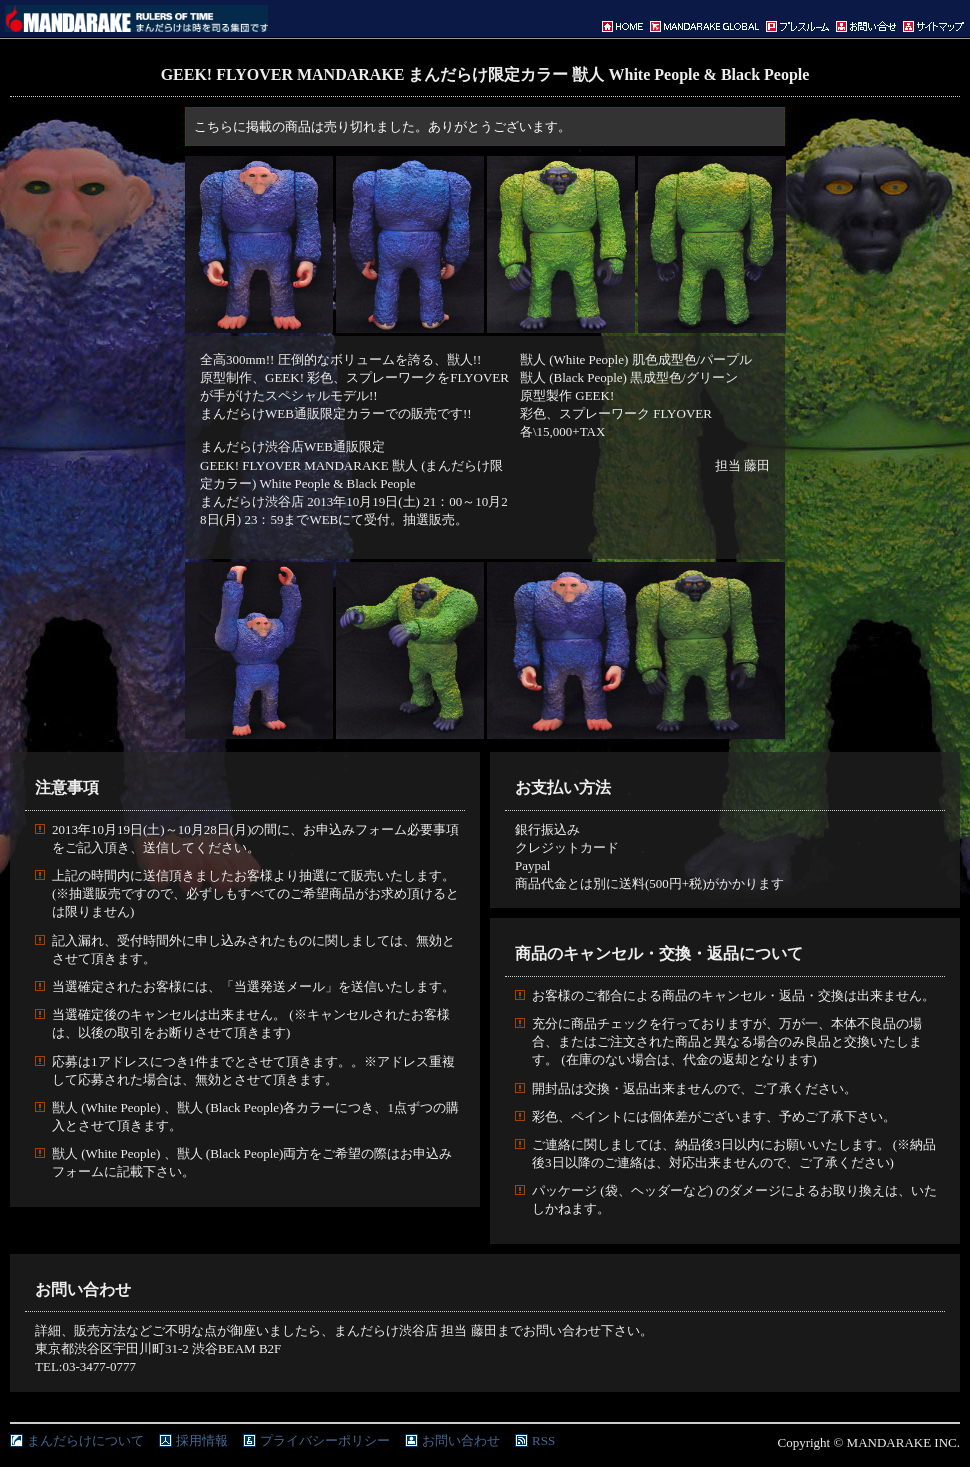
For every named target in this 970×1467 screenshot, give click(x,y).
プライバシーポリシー (325, 1440)
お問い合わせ (461, 1440)
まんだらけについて (85, 1440)
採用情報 (202, 1440)
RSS (543, 1440)
